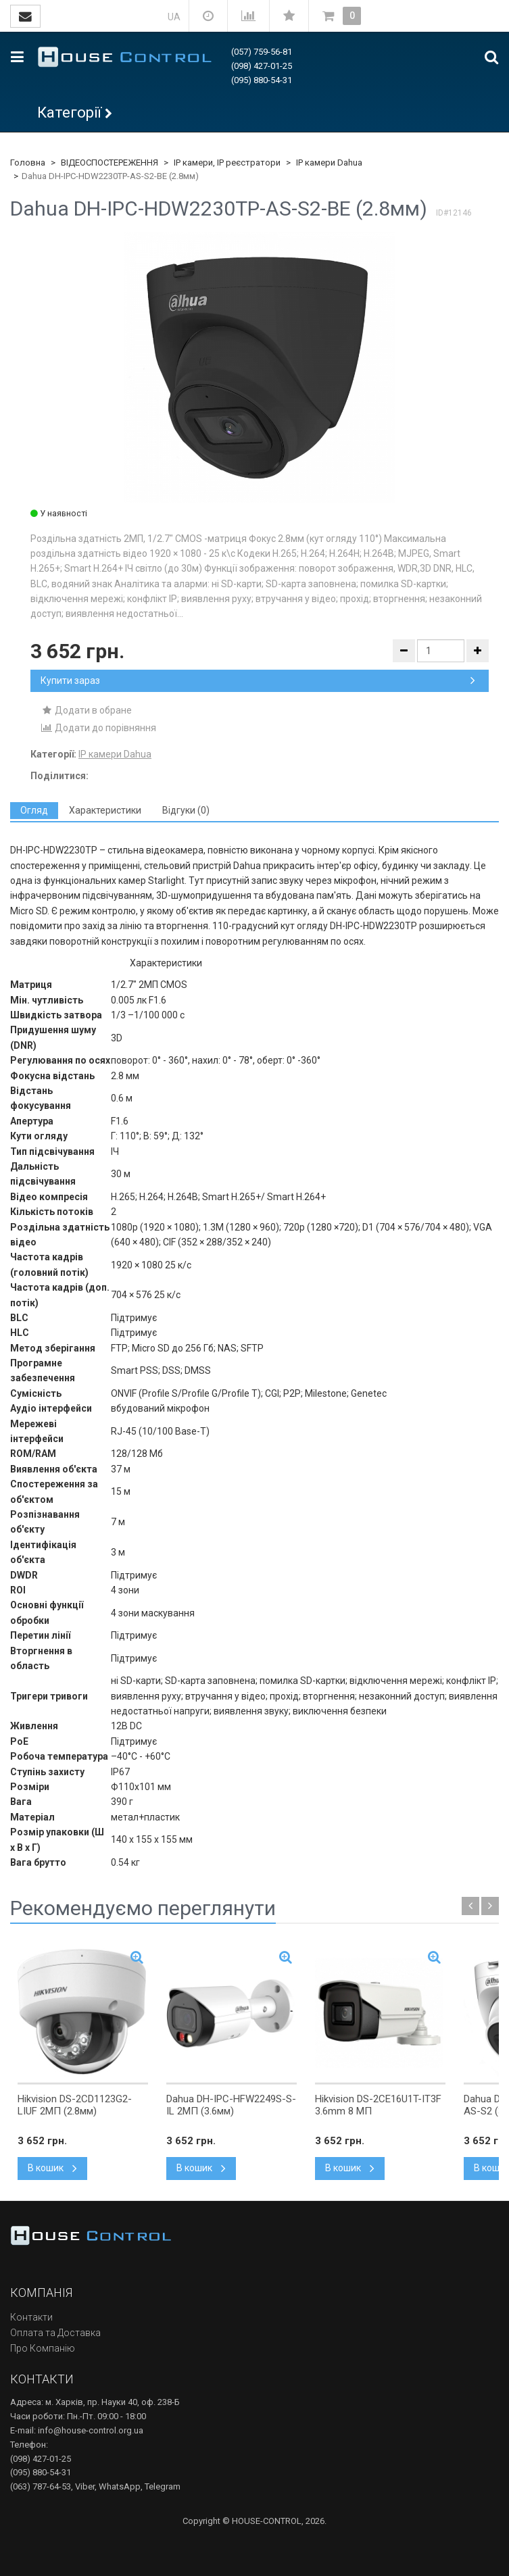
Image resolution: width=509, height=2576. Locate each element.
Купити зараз (258, 680)
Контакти (31, 2317)
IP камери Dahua (329, 162)
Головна (27, 162)
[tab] (34, 810)
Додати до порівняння (98, 727)
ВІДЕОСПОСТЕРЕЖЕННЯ (109, 162)
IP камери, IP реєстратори (227, 162)
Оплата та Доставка (55, 2332)
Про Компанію (42, 2348)
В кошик (52, 2167)
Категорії (69, 112)
